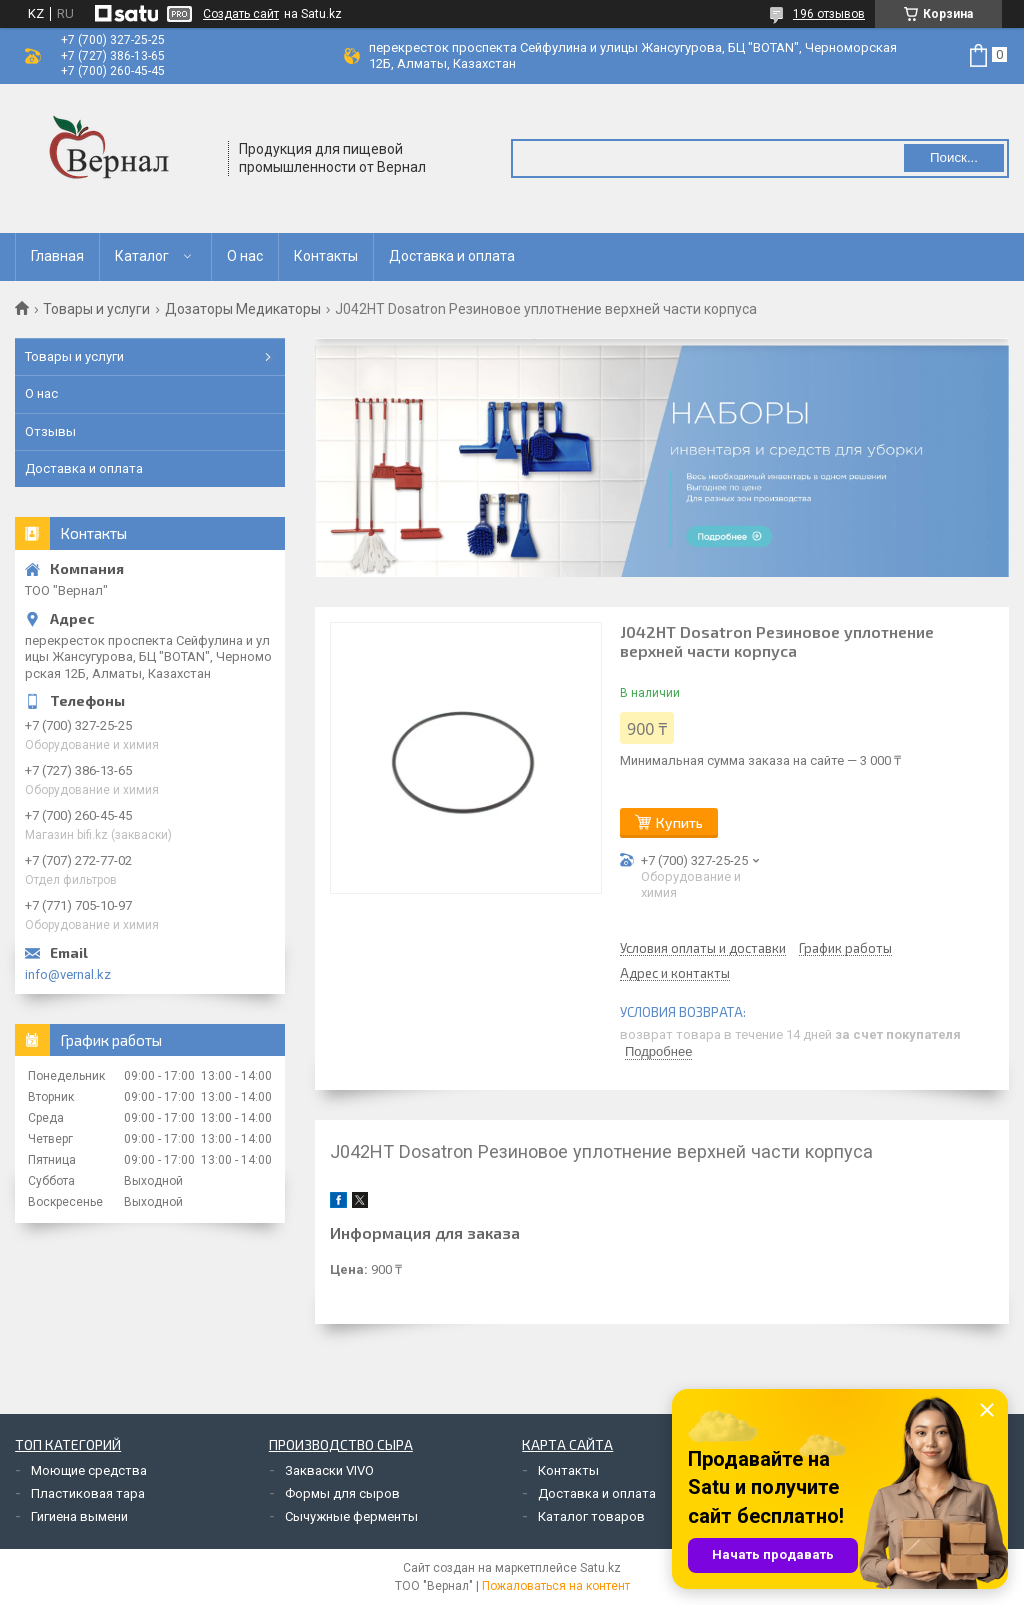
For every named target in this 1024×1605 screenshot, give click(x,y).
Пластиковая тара (88, 1493)
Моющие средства (89, 1470)
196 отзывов (829, 14)
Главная (57, 256)
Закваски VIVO (329, 1470)
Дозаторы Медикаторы (243, 309)
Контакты (326, 256)
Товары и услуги (96, 309)
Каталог (142, 256)
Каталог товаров (591, 1516)
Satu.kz (600, 1568)
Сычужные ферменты (351, 1516)
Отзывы (50, 431)
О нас (245, 256)
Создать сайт (241, 14)
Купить (679, 822)
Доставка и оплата (452, 256)
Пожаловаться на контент (556, 1586)
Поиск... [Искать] (954, 157)
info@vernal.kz (68, 974)
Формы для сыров (342, 1493)
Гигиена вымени (79, 1516)
